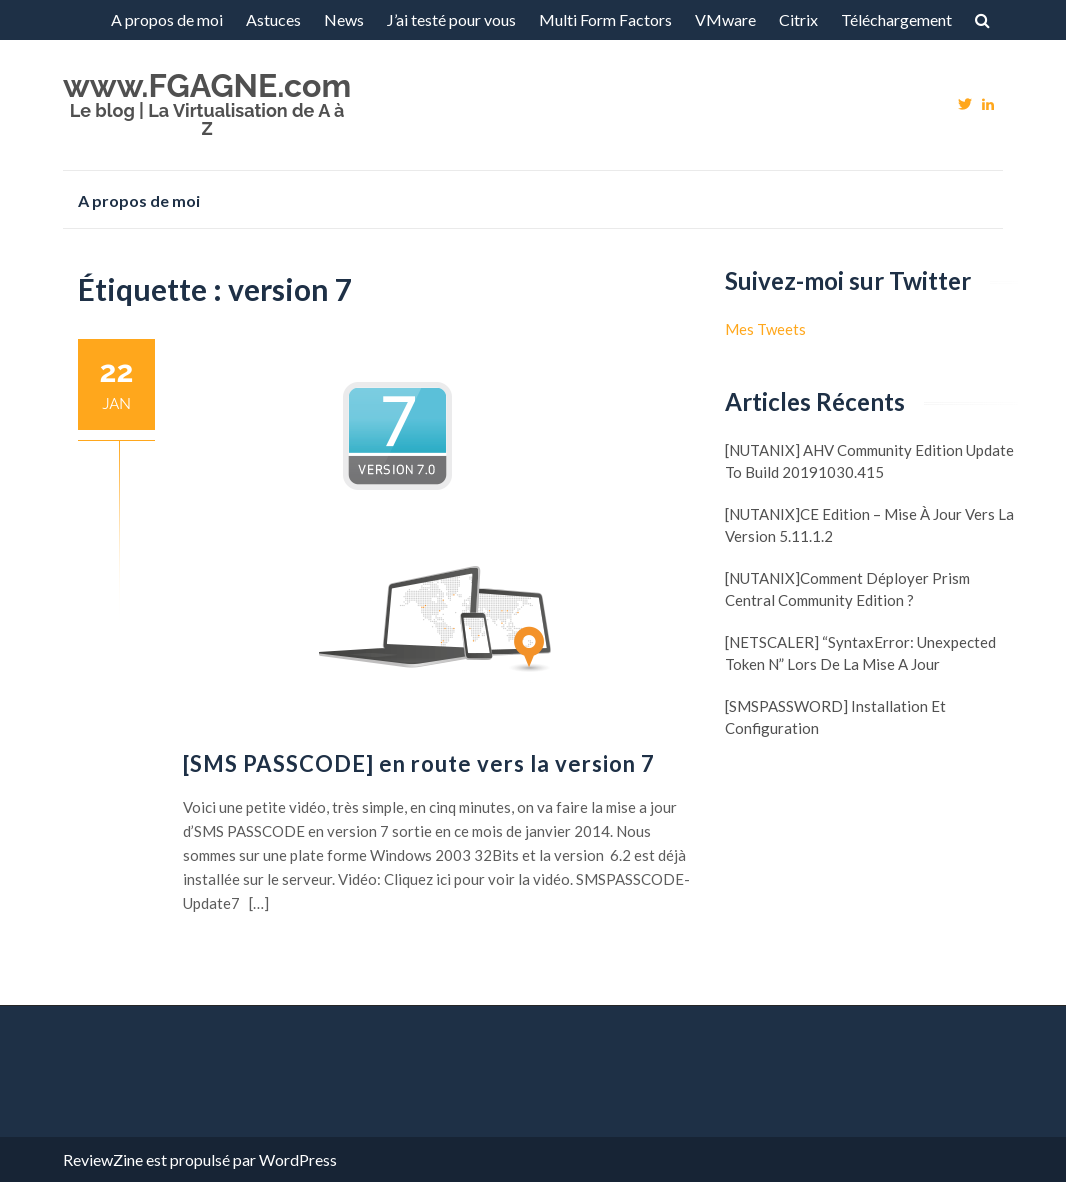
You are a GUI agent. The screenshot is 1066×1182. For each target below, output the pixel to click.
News (344, 19)
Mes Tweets (765, 329)
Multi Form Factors (605, 19)
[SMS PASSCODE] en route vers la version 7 (419, 763)
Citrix (798, 19)
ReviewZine (103, 1159)
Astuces (273, 19)
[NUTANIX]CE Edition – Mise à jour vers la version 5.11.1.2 (869, 525)
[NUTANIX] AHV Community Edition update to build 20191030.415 (869, 461)
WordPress (298, 1159)
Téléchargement (896, 19)
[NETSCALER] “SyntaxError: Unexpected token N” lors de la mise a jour (860, 653)
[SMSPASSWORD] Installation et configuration (835, 717)
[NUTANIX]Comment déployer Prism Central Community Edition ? (847, 589)
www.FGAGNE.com (207, 85)
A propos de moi (167, 19)
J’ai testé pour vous (451, 19)
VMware (725, 19)
